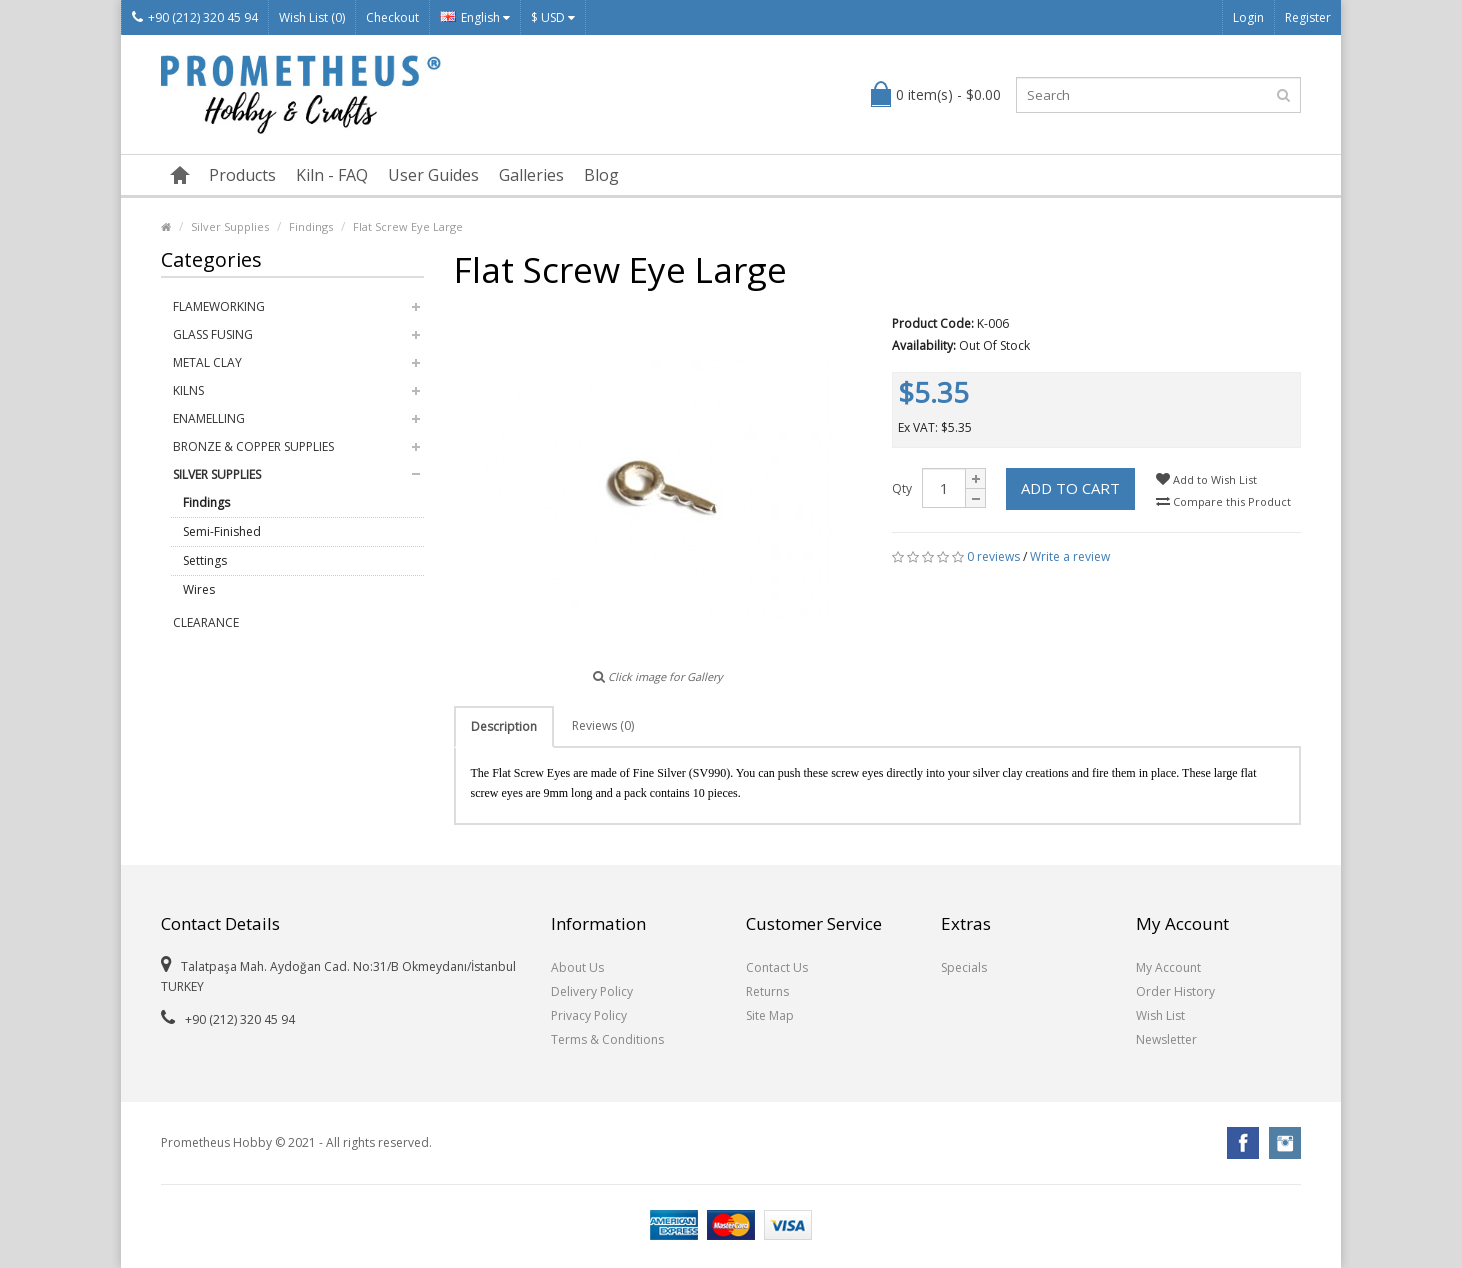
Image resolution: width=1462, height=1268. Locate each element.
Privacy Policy (589, 1015)
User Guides (433, 175)
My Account (1168, 967)
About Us (577, 967)
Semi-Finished (222, 531)
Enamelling (209, 418)
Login (1248, 17)
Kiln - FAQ (332, 175)
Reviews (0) (603, 725)
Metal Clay (207, 362)
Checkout (392, 17)
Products (242, 175)
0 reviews (993, 556)
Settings (205, 560)
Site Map (770, 1015)
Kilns (188, 390)
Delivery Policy (592, 991)
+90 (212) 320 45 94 (195, 17)
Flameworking (219, 306)
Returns (767, 991)
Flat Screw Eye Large (408, 226)
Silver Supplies (230, 226)
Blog (601, 175)
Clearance (206, 622)
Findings (311, 226)
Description (504, 726)
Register (1308, 17)
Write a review (1070, 556)
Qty (902, 488)
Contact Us (777, 967)
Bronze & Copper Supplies (253, 446)
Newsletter (1166, 1039)
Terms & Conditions (607, 1039)
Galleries (531, 175)
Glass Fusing (213, 334)
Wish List (1160, 1015)
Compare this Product (1223, 501)
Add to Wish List (1206, 479)
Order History (1175, 991)
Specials (964, 967)
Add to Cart (1070, 488)
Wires (199, 589)
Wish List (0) (312, 17)
